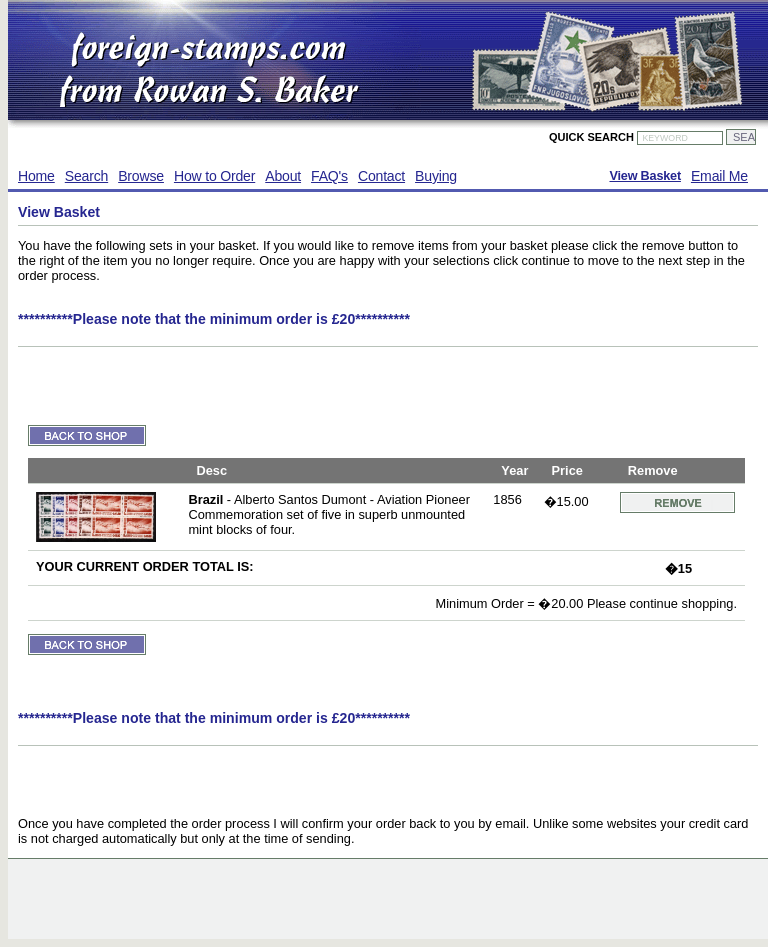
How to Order (214, 176)
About (283, 176)
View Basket (644, 176)
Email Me (719, 176)
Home (36, 176)
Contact (381, 176)
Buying (436, 176)
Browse (141, 176)
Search (86, 176)
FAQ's (329, 176)
